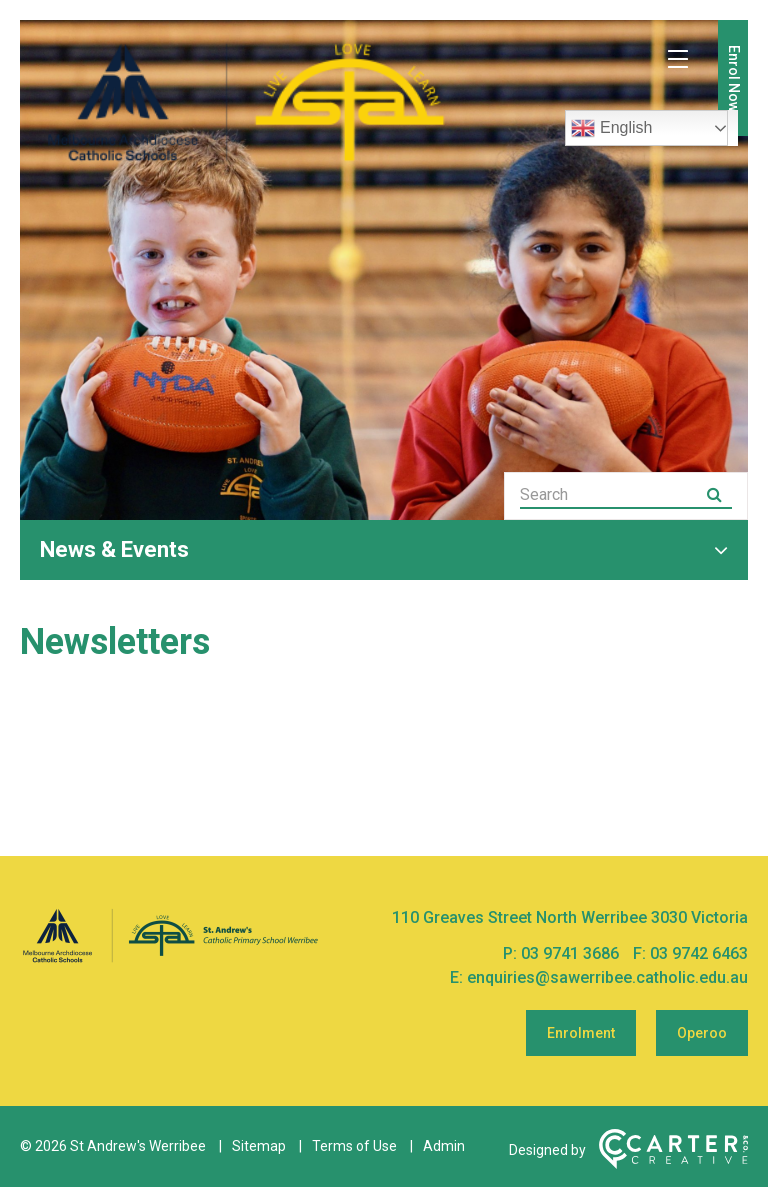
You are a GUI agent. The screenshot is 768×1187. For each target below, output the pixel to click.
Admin (444, 1146)
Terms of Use (354, 1146)
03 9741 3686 (572, 953)
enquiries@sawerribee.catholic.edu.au (607, 977)
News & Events (114, 549)
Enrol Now (734, 78)
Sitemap (259, 1146)
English (611, 128)
